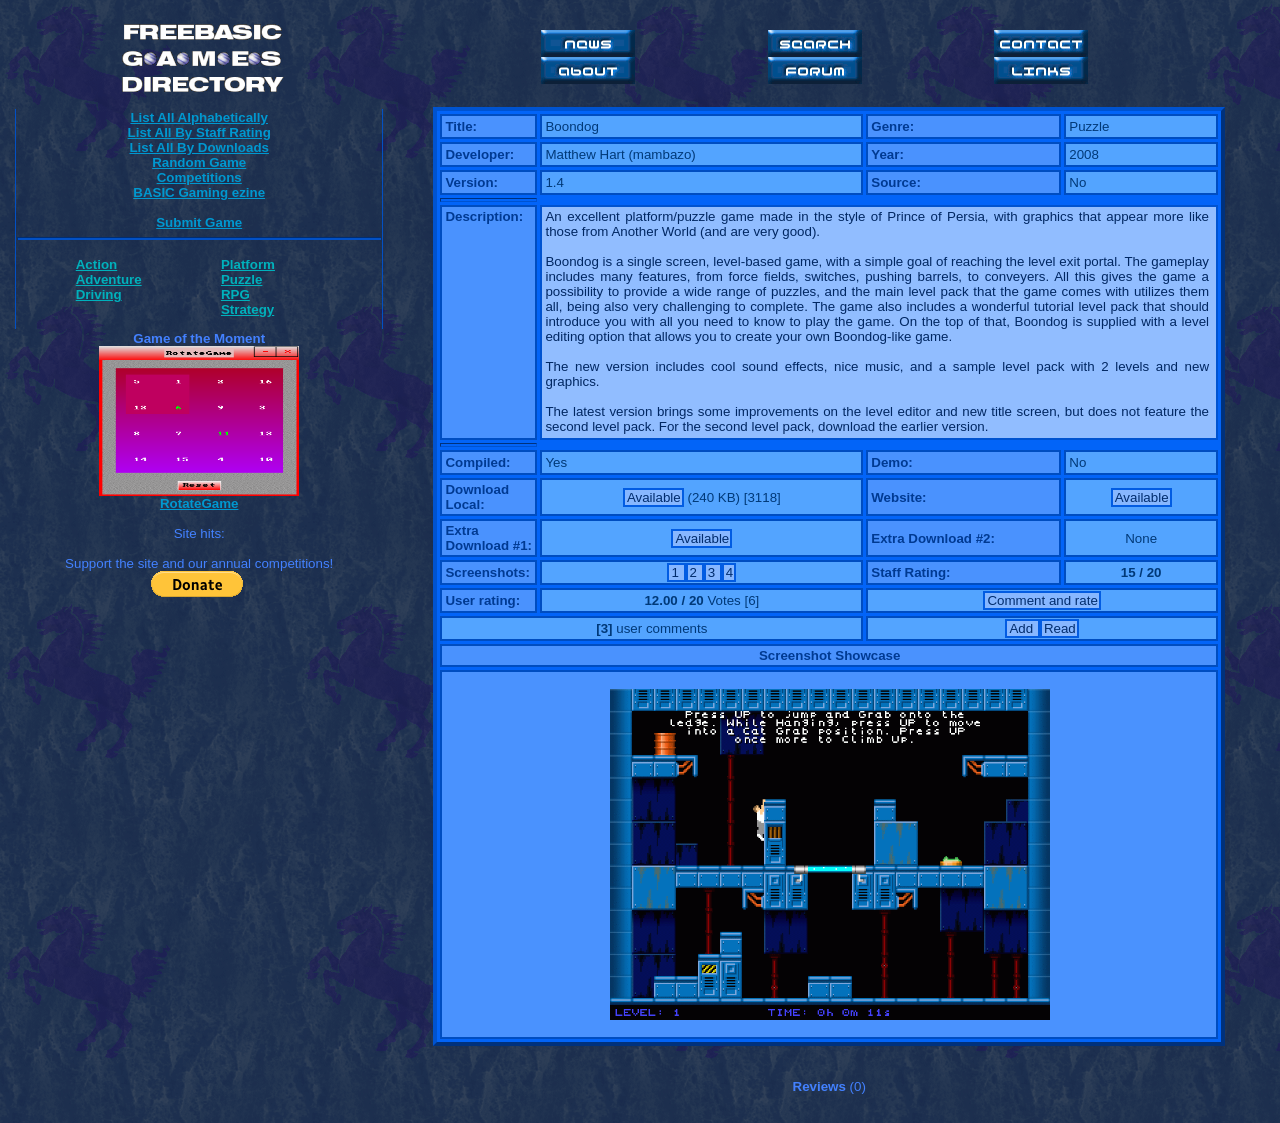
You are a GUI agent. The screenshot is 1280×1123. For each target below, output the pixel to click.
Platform (248, 264)
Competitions (199, 177)
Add (1022, 628)
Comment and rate (1042, 600)
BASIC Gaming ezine (199, 192)
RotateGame (199, 503)
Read (1060, 628)
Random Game (199, 162)
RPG (235, 294)
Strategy (247, 309)
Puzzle (241, 279)
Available (654, 497)
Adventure (109, 279)
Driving (99, 294)
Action (96, 264)
